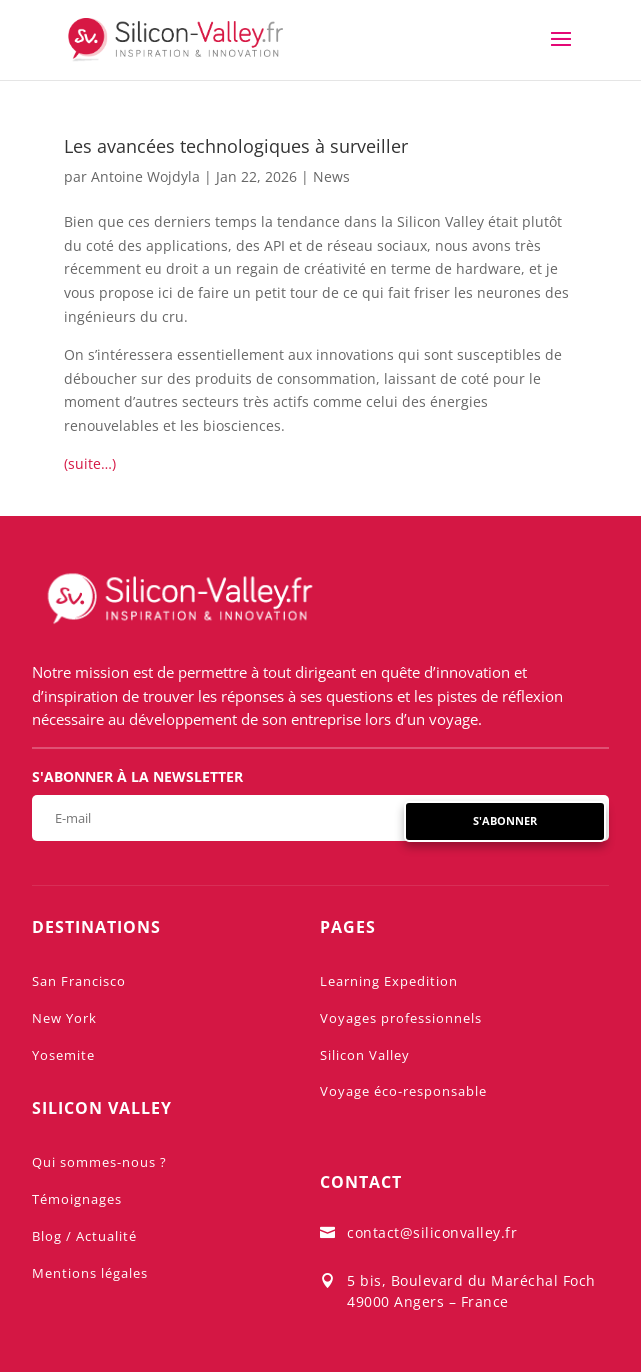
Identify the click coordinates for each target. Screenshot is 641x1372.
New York (64, 1018)
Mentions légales (90, 1273)
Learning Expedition (389, 981)
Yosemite (63, 1055)
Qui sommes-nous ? (99, 1162)
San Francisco (79, 981)
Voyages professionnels (401, 1018)
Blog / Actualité (84, 1236)
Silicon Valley (365, 1055)
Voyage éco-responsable (403, 1091)
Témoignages (77, 1199)
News (331, 176)
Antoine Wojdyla (145, 176)
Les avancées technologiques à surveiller (236, 146)
